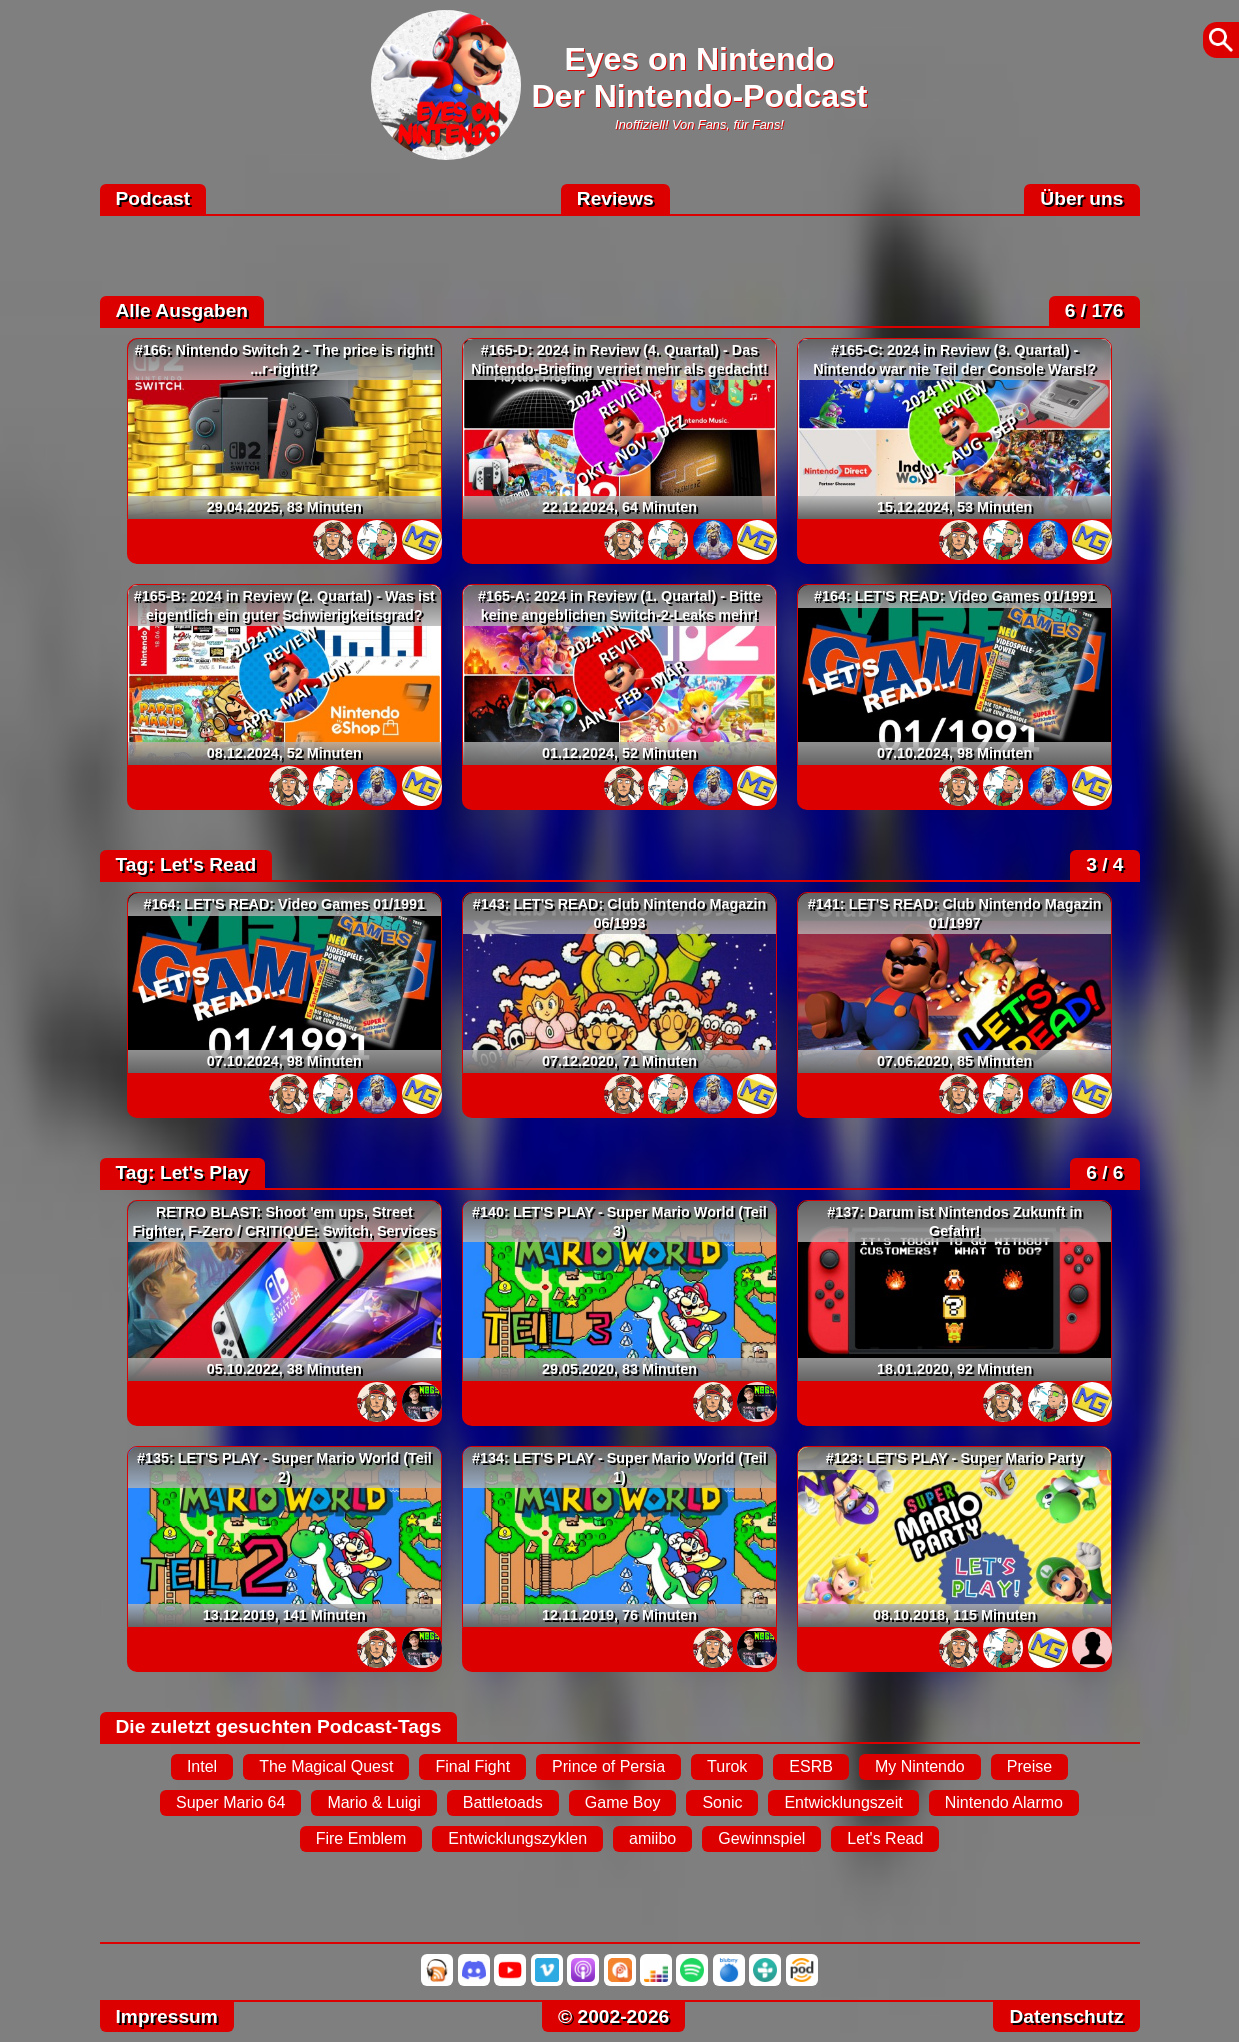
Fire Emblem (361, 1838)
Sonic (722, 1802)
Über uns (1081, 198)
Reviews (615, 198)
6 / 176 (1094, 310)
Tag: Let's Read (186, 864)
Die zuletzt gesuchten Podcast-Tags (279, 1726)
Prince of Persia (608, 1766)
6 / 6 (1104, 1172)
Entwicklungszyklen (517, 1838)
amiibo (652, 1838)
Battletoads (503, 1802)
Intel (202, 1766)
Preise (1029, 1766)
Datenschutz (1066, 2016)
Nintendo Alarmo (1004, 1802)
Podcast (153, 198)
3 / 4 (1104, 864)
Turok (727, 1766)
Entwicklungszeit (843, 1802)
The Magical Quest (326, 1766)
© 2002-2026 (613, 2016)
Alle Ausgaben (182, 310)
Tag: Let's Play (182, 1172)
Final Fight (472, 1766)
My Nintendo (920, 1766)
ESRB (811, 1766)
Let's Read (885, 1838)
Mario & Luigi (373, 1802)
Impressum (167, 2016)
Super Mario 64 (230, 1802)
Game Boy (623, 1802)
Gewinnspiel (761, 1838)
